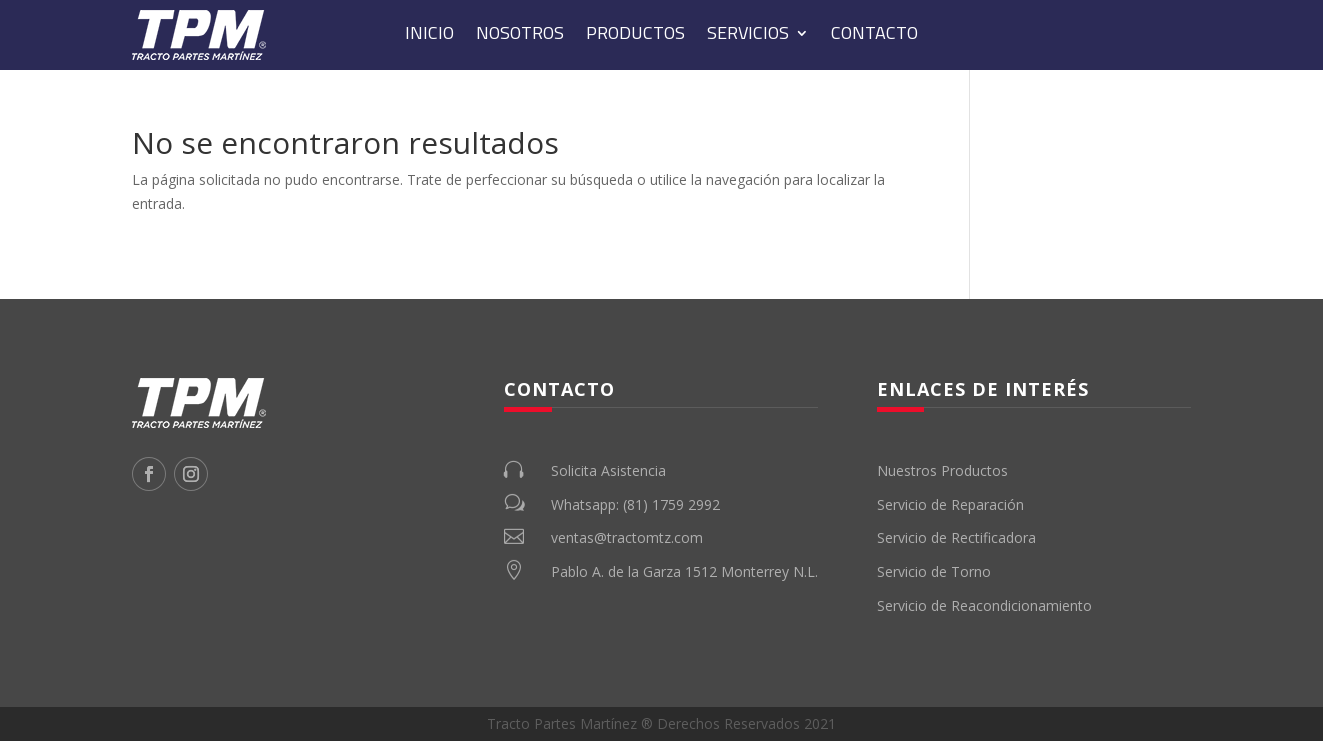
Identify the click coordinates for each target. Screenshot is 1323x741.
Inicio (429, 36)
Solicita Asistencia (608, 470)
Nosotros (520, 36)
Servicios (748, 36)
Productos (635, 36)
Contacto (874, 36)
